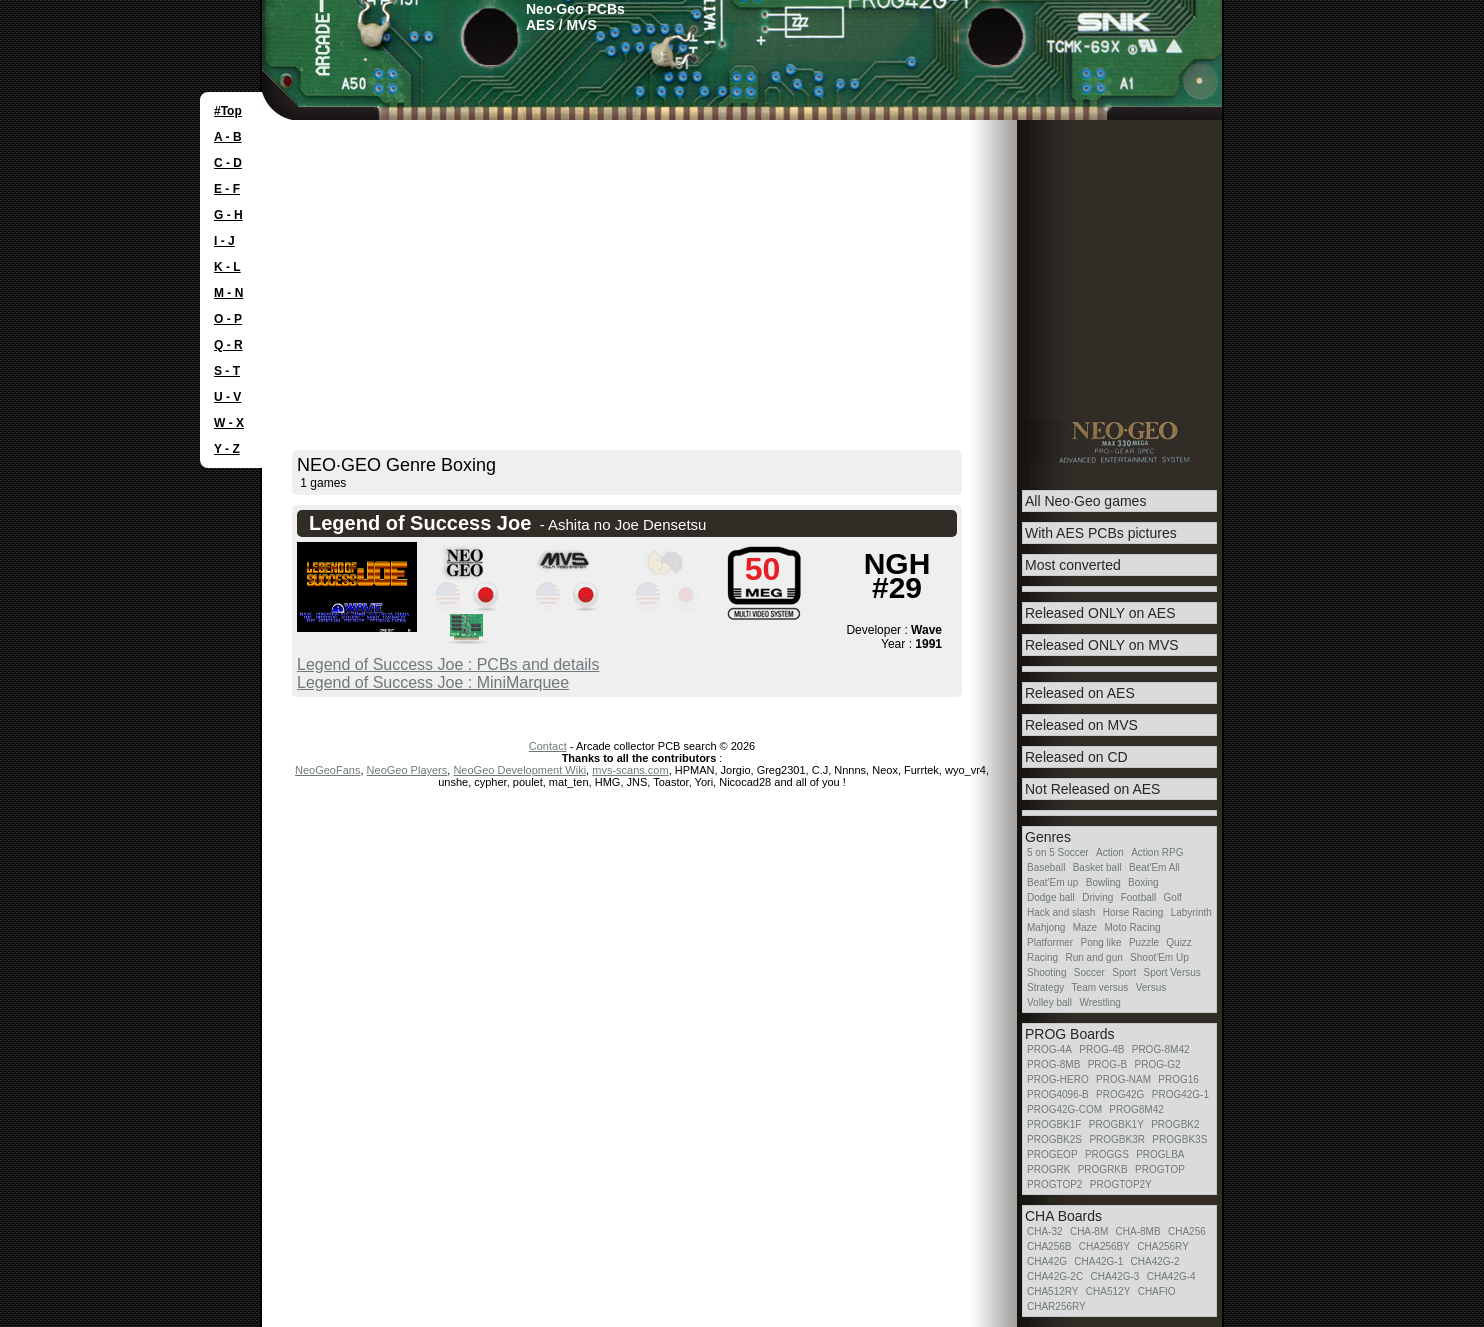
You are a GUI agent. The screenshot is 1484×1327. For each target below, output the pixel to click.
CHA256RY (1163, 1246)
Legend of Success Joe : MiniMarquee (433, 682)
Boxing (1143, 882)
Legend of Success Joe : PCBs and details (448, 664)
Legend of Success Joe (420, 523)
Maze (1085, 927)
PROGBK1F (1054, 1124)
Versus (1151, 987)
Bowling (1103, 882)
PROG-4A (1049, 1049)
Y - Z (227, 449)
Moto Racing (1133, 927)
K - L (227, 267)
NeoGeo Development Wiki (519, 770)
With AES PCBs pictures (1101, 533)
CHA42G (1047, 1261)
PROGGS (1107, 1154)
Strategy (1045, 987)
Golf (1173, 897)
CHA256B (1049, 1246)
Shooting (1046, 972)
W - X (229, 423)
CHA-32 (1045, 1231)
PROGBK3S (1179, 1139)
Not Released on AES (1092, 789)
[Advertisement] (742, 270)
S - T (227, 371)
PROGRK (1048, 1169)
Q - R (228, 345)
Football (1139, 897)
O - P (228, 319)
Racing (1042, 957)
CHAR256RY (1056, 1306)
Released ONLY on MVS (1102, 645)
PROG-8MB (1053, 1064)
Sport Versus (1172, 972)
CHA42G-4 (1171, 1276)
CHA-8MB (1138, 1231)
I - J (224, 241)
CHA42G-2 (1155, 1261)
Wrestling (1100, 1002)
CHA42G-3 (1114, 1276)
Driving (1097, 897)
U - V (227, 397)
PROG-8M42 (1161, 1049)
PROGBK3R (1117, 1139)
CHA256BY (1104, 1246)
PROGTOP (1160, 1169)
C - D (228, 163)
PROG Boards (1069, 1034)
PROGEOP (1052, 1154)
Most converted (1073, 565)
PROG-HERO (1058, 1079)
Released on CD (1076, 757)
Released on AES (1080, 693)
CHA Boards (1063, 1216)
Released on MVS (1081, 725)
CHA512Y (1108, 1291)
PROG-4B (1101, 1049)
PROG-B (1107, 1064)
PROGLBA (1160, 1154)
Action (1110, 852)
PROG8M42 (1136, 1109)
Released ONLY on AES (1100, 613)
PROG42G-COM (1064, 1109)
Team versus (1100, 987)
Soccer (1089, 972)
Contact (548, 746)
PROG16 (1178, 1079)
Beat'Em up (1052, 882)
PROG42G (1120, 1094)
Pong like (1100, 942)
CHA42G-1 (1098, 1261)
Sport (1124, 972)
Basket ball (1097, 867)
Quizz (1179, 942)
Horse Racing (1133, 912)
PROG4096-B (1058, 1094)
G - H (228, 215)
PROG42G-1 (1180, 1094)
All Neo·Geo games (1085, 501)
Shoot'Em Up (1159, 957)
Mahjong (1046, 927)
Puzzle (1144, 942)
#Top (228, 111)
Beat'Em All (1154, 867)
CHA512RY (1053, 1291)
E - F (227, 189)
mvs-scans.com (630, 770)
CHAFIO (1157, 1291)
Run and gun (1093, 957)
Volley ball (1049, 1002)
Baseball (1046, 867)
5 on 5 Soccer (1058, 852)
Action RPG (1157, 852)
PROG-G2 (1157, 1064)
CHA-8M (1089, 1231)
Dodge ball (1051, 897)
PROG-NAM (1123, 1079)
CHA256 (1187, 1231)
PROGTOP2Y (1121, 1184)
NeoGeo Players (407, 770)
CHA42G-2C (1055, 1276)
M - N (228, 293)
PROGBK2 (1175, 1124)
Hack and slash (1061, 912)
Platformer (1050, 942)
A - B (228, 137)
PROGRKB (1103, 1169)
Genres (1048, 837)
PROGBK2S (1054, 1139)
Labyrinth (1191, 912)
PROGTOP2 (1054, 1184)
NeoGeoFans (327, 770)
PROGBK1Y (1116, 1124)
